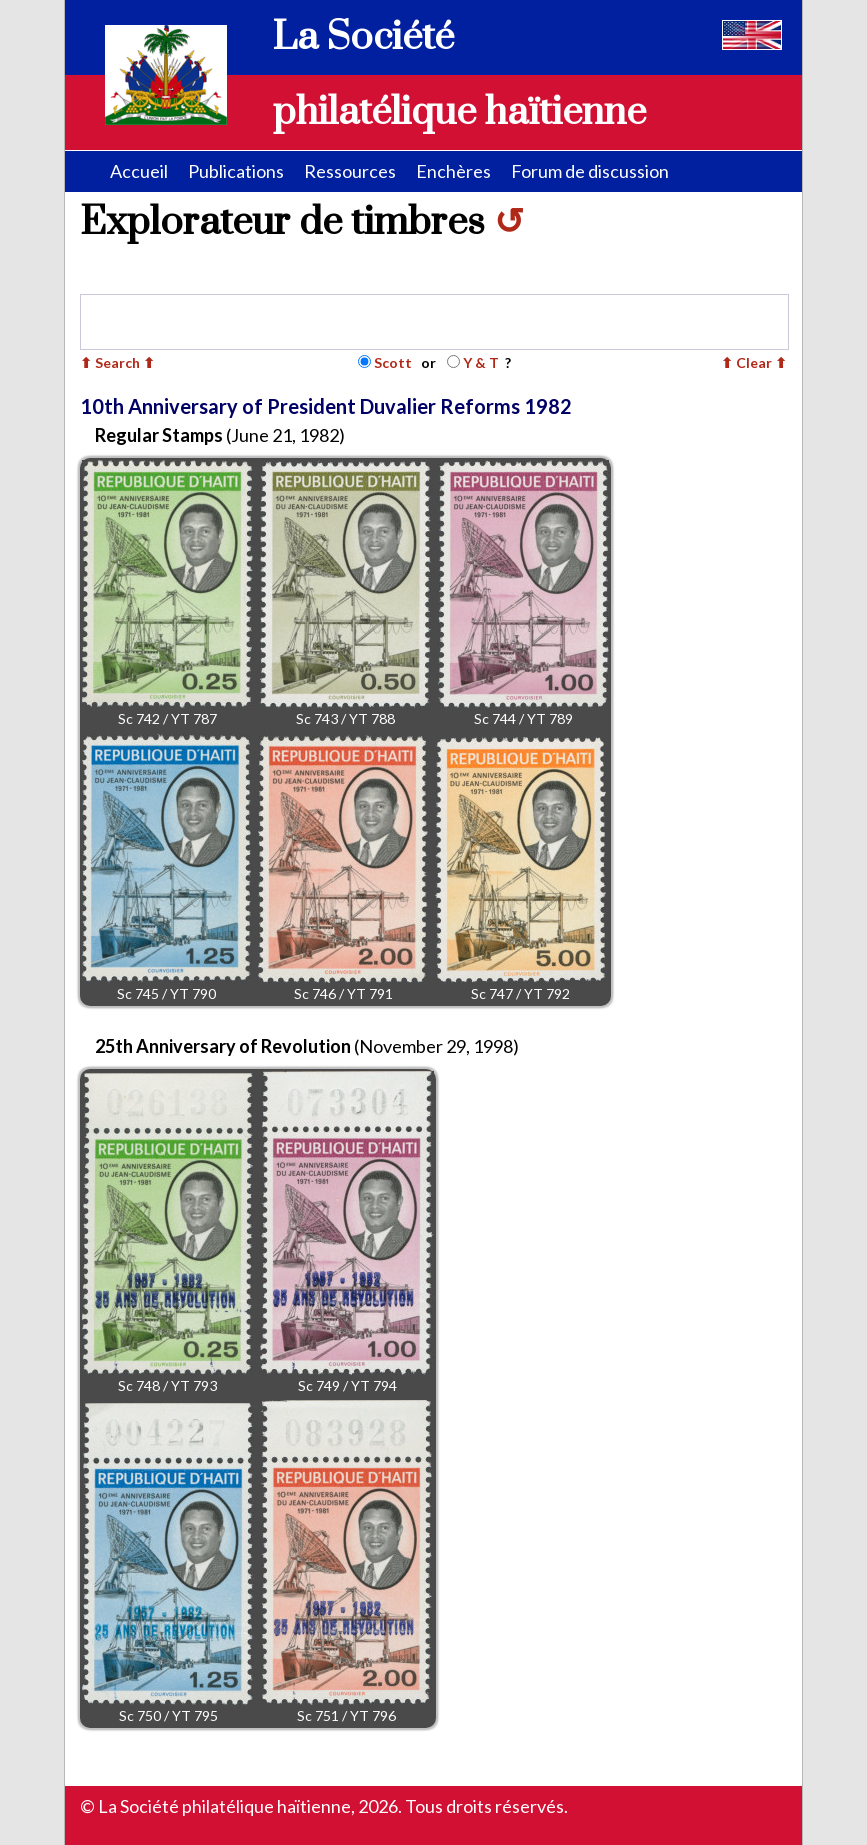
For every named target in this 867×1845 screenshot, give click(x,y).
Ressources (350, 171)
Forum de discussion (590, 171)
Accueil (139, 171)
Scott (393, 362)
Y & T (481, 362)
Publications (236, 171)
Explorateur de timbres (302, 222)
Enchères (453, 171)
